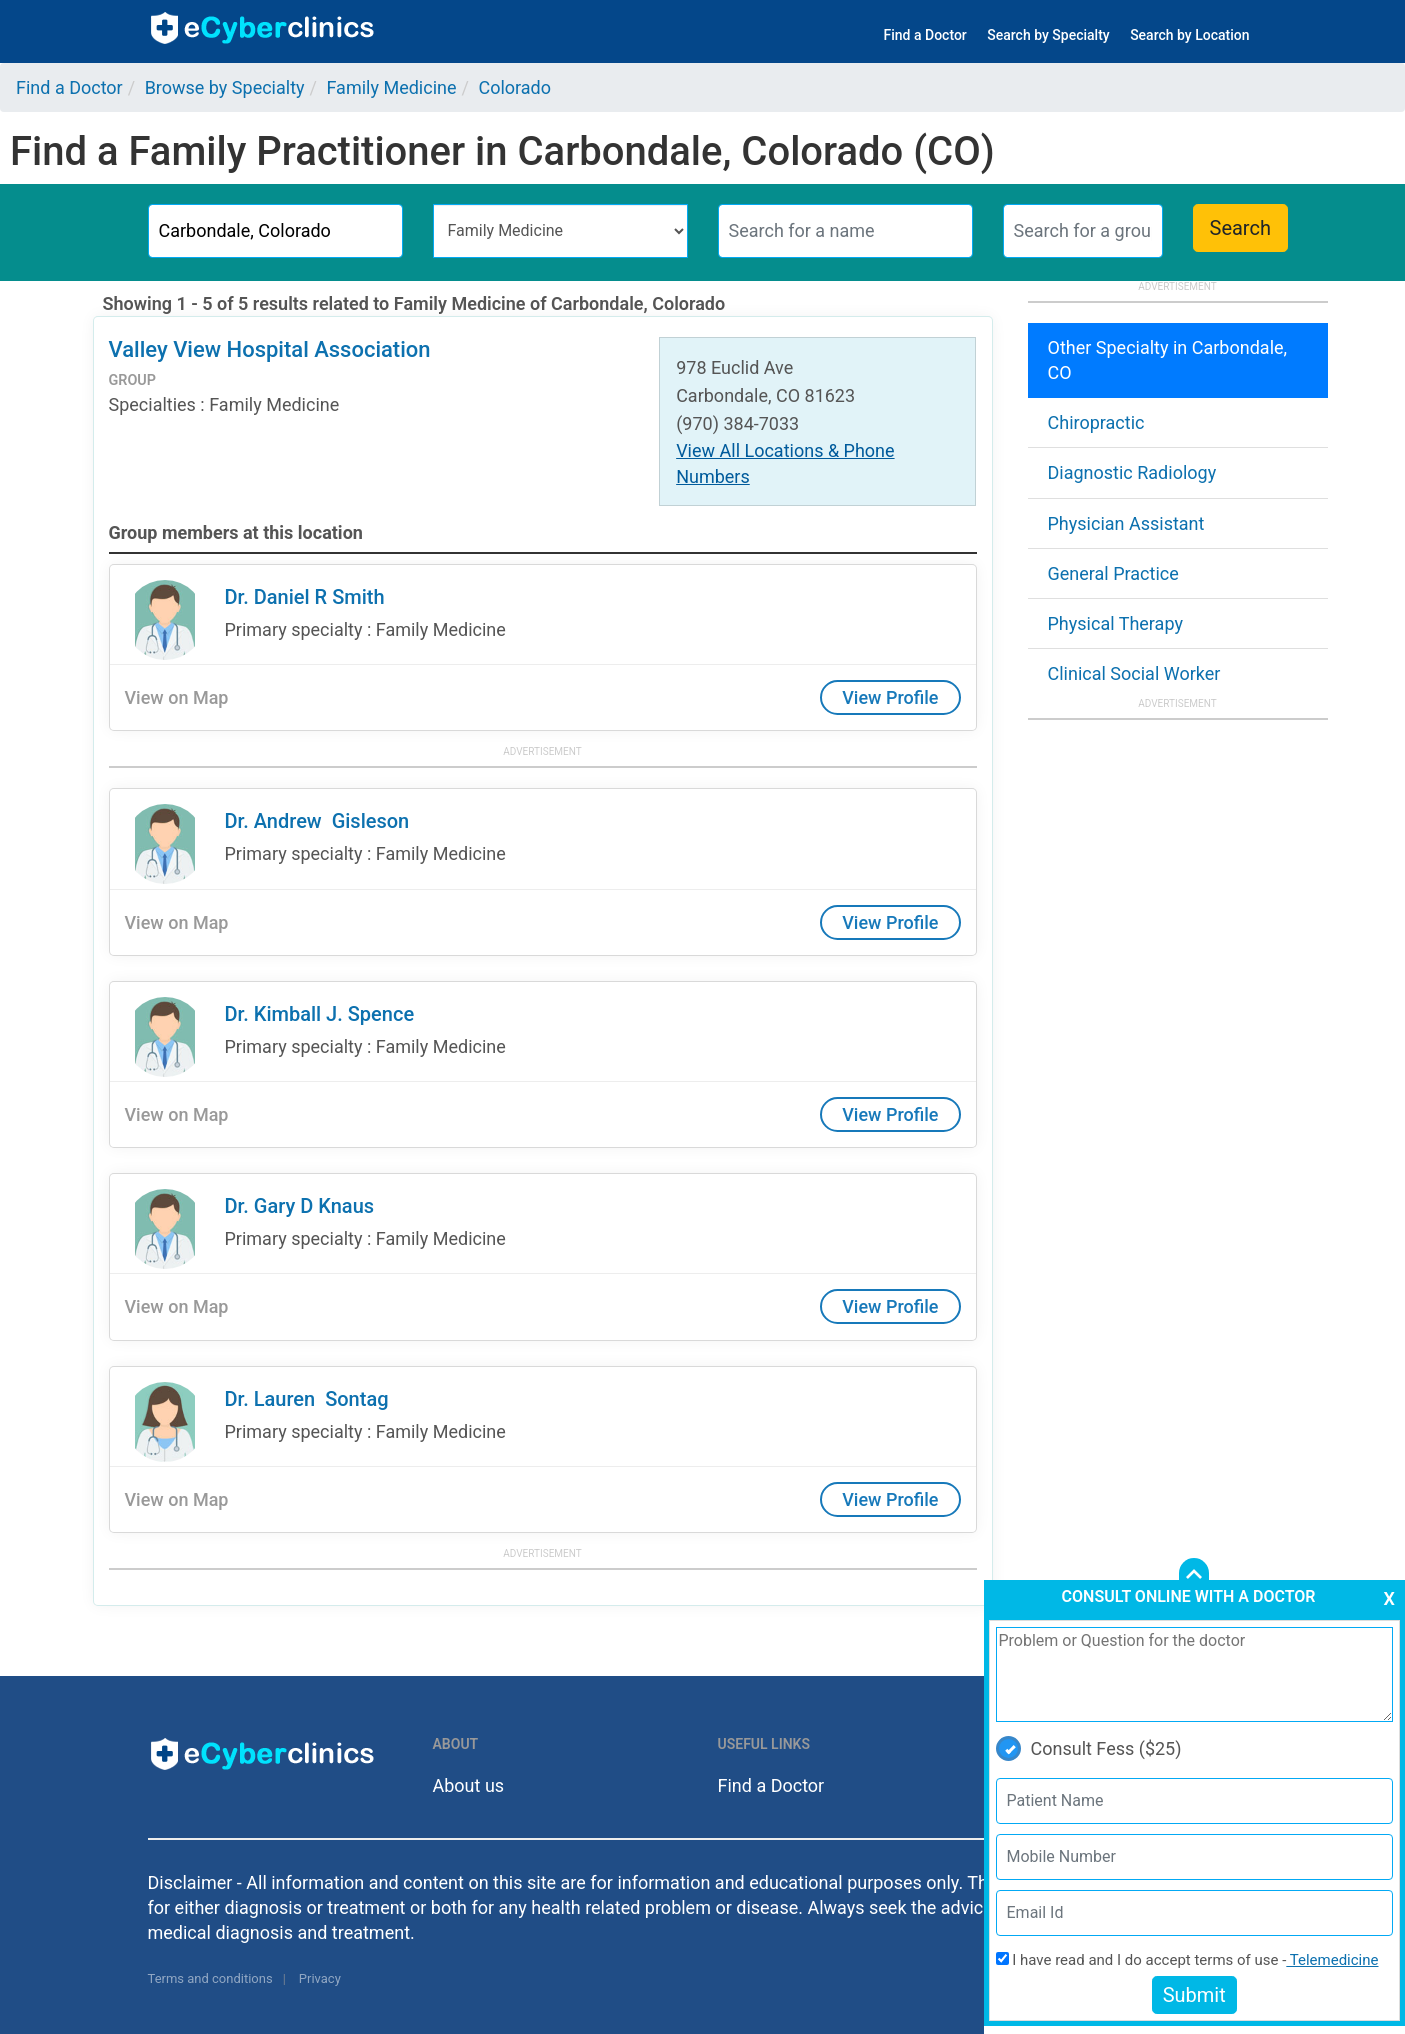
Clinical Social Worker (1134, 673)
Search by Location (1189, 35)
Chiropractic (1096, 422)
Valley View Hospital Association (270, 349)
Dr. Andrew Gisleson (317, 821)
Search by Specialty (1048, 35)
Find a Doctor (925, 35)
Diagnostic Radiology (1132, 472)
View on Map (177, 697)
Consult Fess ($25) (1089, 1748)
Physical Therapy (1115, 623)
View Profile (890, 697)
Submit (1194, 1995)
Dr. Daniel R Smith (305, 597)
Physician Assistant (1126, 523)
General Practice (1113, 573)
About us (469, 1785)
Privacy (320, 1978)
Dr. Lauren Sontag (307, 1399)
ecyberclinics (263, 28)
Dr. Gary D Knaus (300, 1206)
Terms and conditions (210, 1978)
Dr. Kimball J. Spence (320, 1014)
